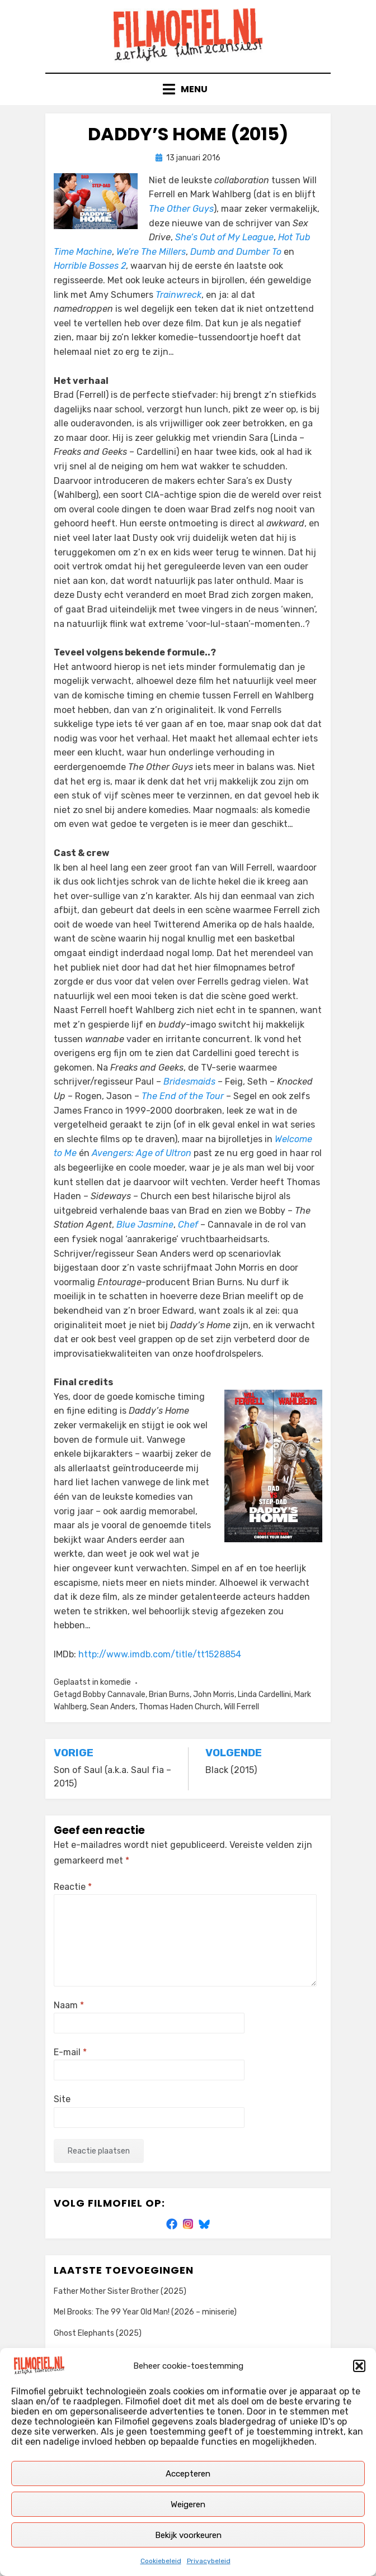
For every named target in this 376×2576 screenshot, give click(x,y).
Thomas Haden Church (179, 1707)
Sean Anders (112, 1707)
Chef (188, 1224)
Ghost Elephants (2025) (98, 2333)
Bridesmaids (189, 1081)
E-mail (70, 2052)
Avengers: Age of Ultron (141, 1153)
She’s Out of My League (224, 237)
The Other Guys (181, 208)
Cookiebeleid (160, 2561)
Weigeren (188, 2504)
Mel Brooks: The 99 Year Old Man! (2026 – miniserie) (145, 2312)
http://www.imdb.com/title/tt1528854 (159, 1654)
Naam (69, 2005)
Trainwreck (178, 294)
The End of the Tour (183, 1096)
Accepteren (188, 2474)
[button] (359, 2365)
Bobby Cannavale (114, 1694)
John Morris (213, 1694)
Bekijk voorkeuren (188, 2535)
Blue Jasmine (144, 1224)
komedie (115, 1682)
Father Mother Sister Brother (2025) (120, 2291)
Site (62, 2099)
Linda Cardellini (264, 1694)
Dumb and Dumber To (235, 251)
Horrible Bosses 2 (90, 265)
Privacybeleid (209, 2561)
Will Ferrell (241, 1707)
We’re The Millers (151, 251)
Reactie (73, 1886)
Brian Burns (169, 1694)
